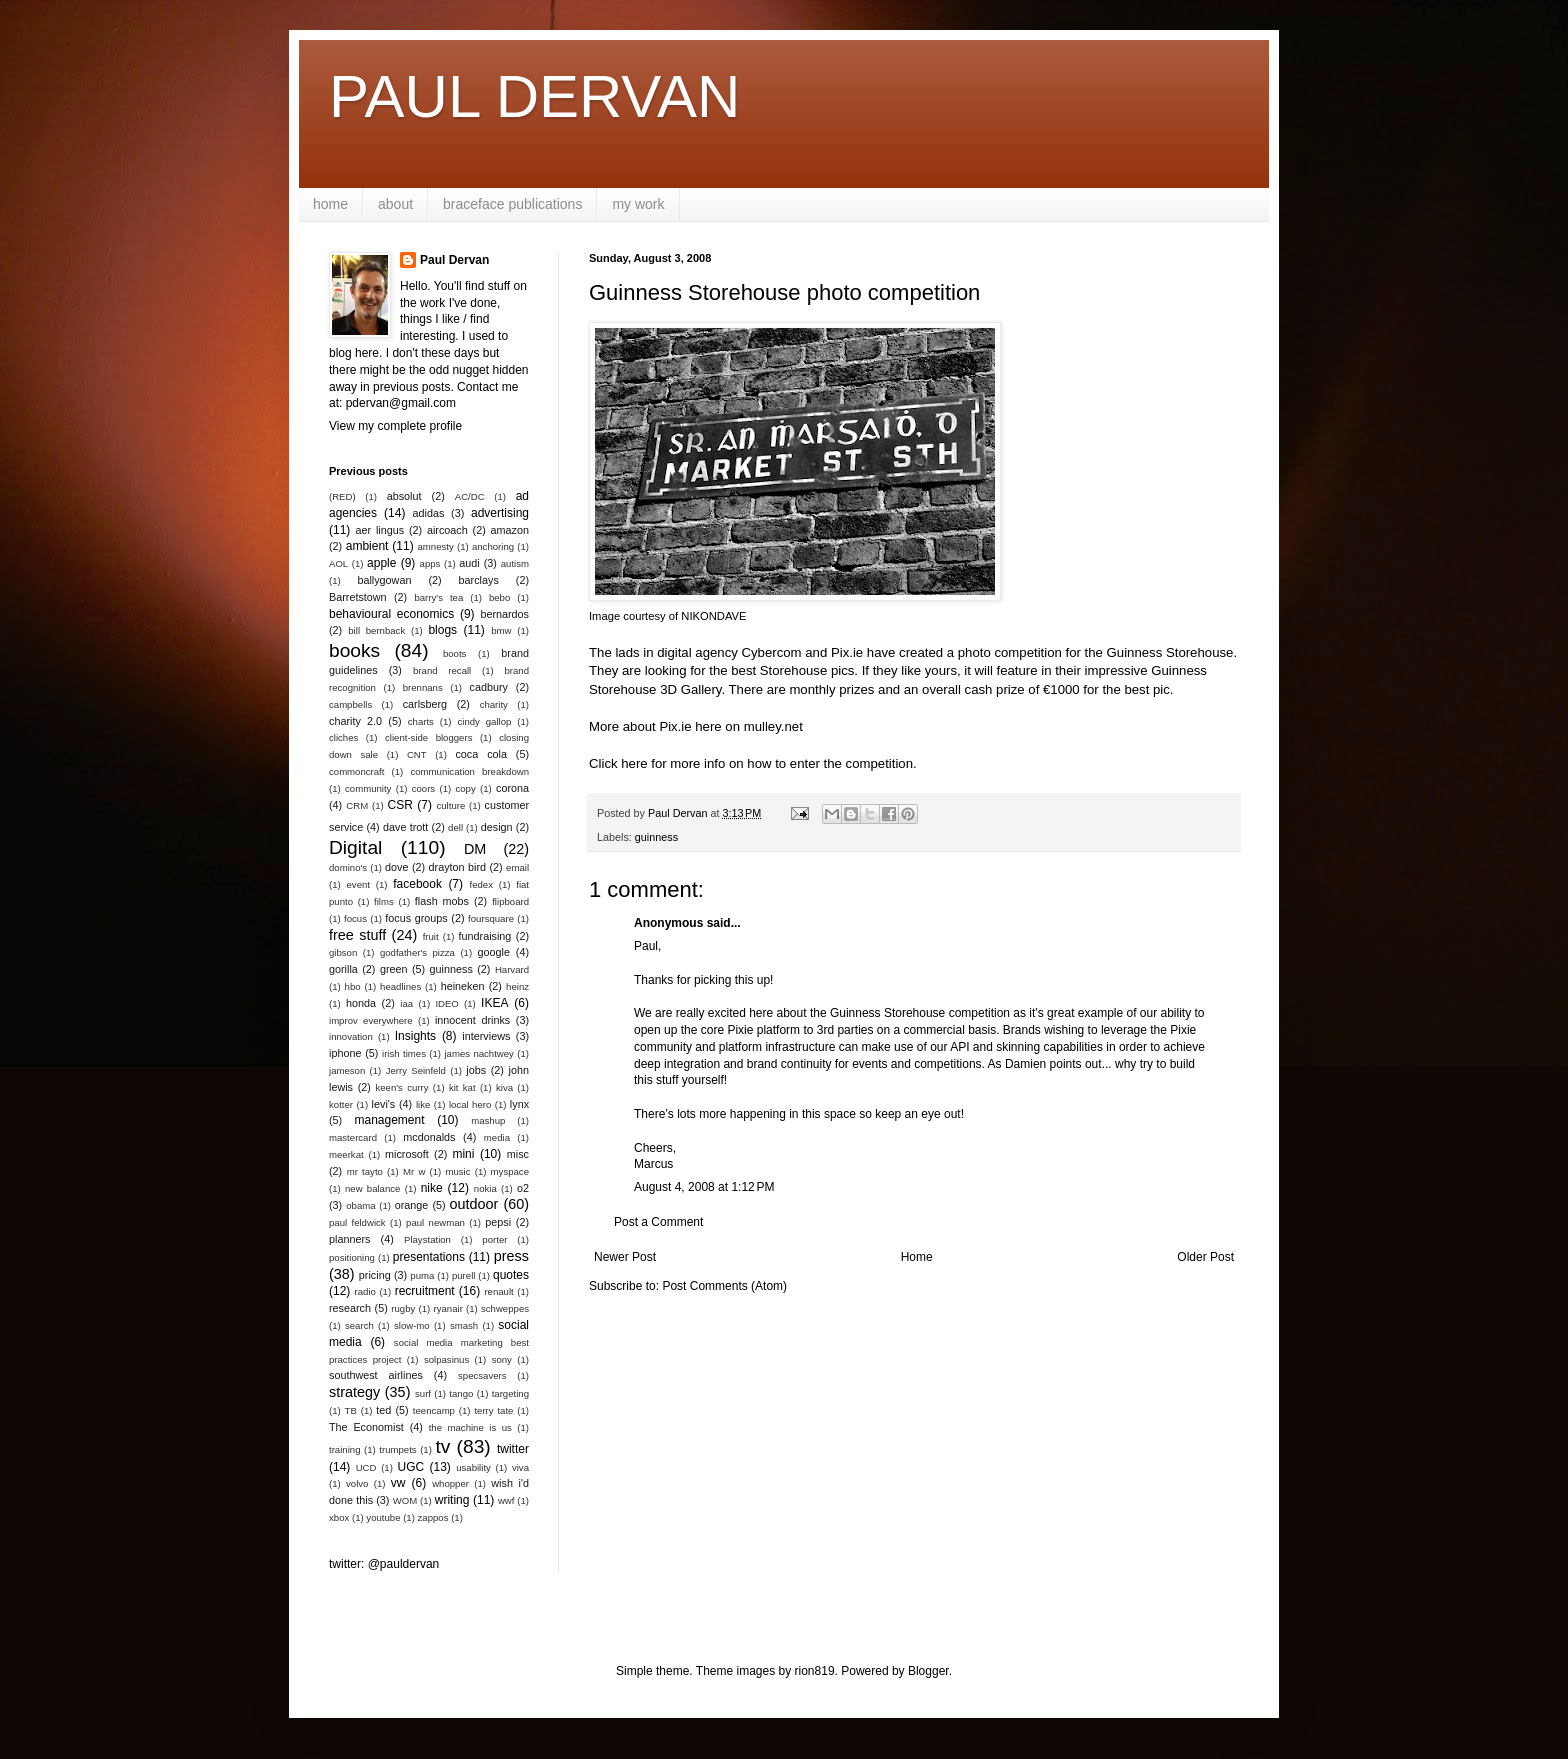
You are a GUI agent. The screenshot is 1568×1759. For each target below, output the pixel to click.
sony (502, 1359)
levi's (384, 1104)
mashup (488, 1120)
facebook (417, 884)
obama (360, 1205)
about (395, 204)
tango (461, 1393)
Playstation (427, 1239)
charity (494, 704)
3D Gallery (690, 689)
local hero (470, 1104)
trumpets (397, 1449)
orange (412, 1205)
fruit (431, 936)
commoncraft (356, 771)
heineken (463, 986)
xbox (339, 1517)
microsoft (407, 1154)
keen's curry (401, 1087)
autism (515, 563)
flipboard (510, 901)
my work (638, 204)
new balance (372, 1188)
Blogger (928, 1671)
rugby (403, 1308)
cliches (343, 737)
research (350, 1308)
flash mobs (442, 901)
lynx (519, 1104)
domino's (348, 867)
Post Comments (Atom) (724, 1286)
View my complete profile (395, 426)
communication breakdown (469, 771)
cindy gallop (484, 721)
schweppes (505, 1308)
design (497, 827)
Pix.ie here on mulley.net (730, 726)
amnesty (436, 546)
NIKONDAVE (713, 616)
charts (421, 721)
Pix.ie (847, 652)
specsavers (482, 1375)
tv (442, 1446)
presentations (429, 1257)
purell (463, 1275)
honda (361, 1003)
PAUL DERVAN (534, 96)
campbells (350, 704)
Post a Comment (658, 1222)
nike (432, 1188)
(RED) (342, 496)
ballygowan (384, 580)
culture (450, 805)
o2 (523, 1188)
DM (475, 849)
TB (351, 1410)
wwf (506, 1500)
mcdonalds (429, 1137)
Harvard (512, 969)
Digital (355, 847)
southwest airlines (376, 1375)
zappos (433, 1517)
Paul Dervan (454, 260)
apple (381, 563)
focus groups (416, 918)
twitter (513, 1449)
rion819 (815, 1671)
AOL (338, 563)
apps (430, 563)
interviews (486, 1036)
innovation (351, 1036)
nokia (485, 1188)
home (330, 204)
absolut (404, 496)
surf (423, 1393)
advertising (500, 513)
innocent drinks (472, 1020)
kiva (504, 1087)
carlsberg (425, 704)
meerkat (346, 1154)
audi (469, 563)
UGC (411, 1467)
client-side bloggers (428, 737)
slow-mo (412, 1325)
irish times (404, 1053)
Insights (415, 1036)
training (344, 1449)
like (423, 1104)
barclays (479, 580)
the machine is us (470, 1427)
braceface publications (512, 204)
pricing (375, 1275)
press (511, 1256)
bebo (499, 597)
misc (518, 1154)
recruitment (425, 1291)
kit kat (462, 1087)
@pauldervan (404, 1564)
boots (454, 653)
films (384, 901)
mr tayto (365, 1171)
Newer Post (625, 1257)
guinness (656, 837)
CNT (417, 754)
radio (365, 1291)
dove (396, 867)
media (497, 1137)
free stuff (357, 935)
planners (349, 1239)
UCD (366, 1467)
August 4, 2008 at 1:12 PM (704, 1187)
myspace (510, 1171)
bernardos (504, 614)
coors (423, 788)
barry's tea (438, 597)
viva (520, 1467)
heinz (517, 986)
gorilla (343, 969)
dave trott (405, 827)
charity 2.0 (355, 721)
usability (473, 1467)
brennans (423, 687)
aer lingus (380, 530)
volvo (357, 1483)
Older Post (1205, 1257)
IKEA (494, 1003)
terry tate (493, 1410)
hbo (353, 986)
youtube (383, 1517)
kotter (341, 1104)
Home (917, 1257)
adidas (429, 513)
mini (463, 1154)
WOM (405, 1500)
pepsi (498, 1222)
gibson (343, 952)
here (634, 763)
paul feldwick (357, 1222)
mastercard (353, 1137)
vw (398, 1483)
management (390, 1120)
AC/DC (470, 496)
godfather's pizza (417, 952)
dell (455, 827)
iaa (406, 1003)
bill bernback (376, 630)
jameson (347, 1070)
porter (494, 1239)
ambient (367, 546)
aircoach (447, 530)
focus (355, 918)
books (354, 650)
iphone (345, 1053)
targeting (510, 1393)
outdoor (474, 1204)
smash (464, 1325)
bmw (501, 630)
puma (422, 1275)
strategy (354, 1392)
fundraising (485, 936)
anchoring (493, 546)
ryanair (448, 1308)
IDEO (446, 1003)
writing (452, 1500)
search (359, 1325)
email (517, 867)
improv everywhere (371, 1020)
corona (512, 788)
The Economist (366, 1427)
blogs (442, 630)
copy (465, 788)
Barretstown (358, 597)
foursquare (491, 918)
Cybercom (771, 652)
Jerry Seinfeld (416, 1070)
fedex (480, 884)
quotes (511, 1275)
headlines (400, 986)
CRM (357, 805)
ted (383, 1410)
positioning (352, 1257)
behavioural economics (391, 614)
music (457, 1171)
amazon (510, 530)
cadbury (489, 687)
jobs (476, 1070)
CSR (400, 805)
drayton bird (457, 867)
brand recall (442, 670)
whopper (450, 1483)
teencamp (434, 1410)
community (368, 788)
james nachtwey (479, 1053)
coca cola (480, 754)
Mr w (414, 1171)
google (494, 952)
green (394, 969)
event (358, 884)
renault (498, 1291)
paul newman (435, 1222)
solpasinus (446, 1359)
